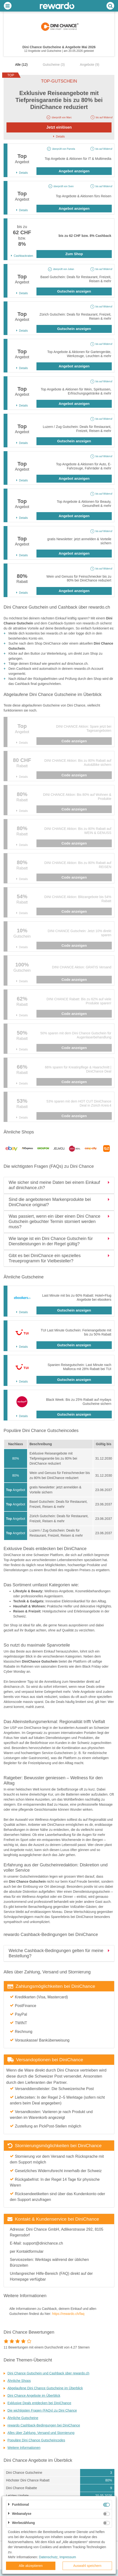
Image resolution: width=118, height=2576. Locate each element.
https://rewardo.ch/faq (68, 2314)
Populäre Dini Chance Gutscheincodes (36, 2440)
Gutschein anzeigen (74, 291)
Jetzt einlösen (59, 127)
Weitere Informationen (23, 2448)
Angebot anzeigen (74, 171)
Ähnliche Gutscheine (22, 2418)
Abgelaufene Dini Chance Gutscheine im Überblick (45, 2388)
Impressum (67, 2557)
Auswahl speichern (87, 2566)
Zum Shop (74, 254)
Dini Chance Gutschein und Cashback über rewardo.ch (48, 2373)
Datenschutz (48, 2557)
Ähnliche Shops (19, 2381)
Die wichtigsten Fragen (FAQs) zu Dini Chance (42, 2410)
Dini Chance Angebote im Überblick (33, 2395)
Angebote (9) (89, 64)
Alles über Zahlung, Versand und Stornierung (40, 2433)
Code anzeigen (74, 741)
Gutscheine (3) (54, 64)
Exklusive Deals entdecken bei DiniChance (39, 2403)
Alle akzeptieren (31, 2566)
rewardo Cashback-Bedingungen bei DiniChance (43, 2425)
